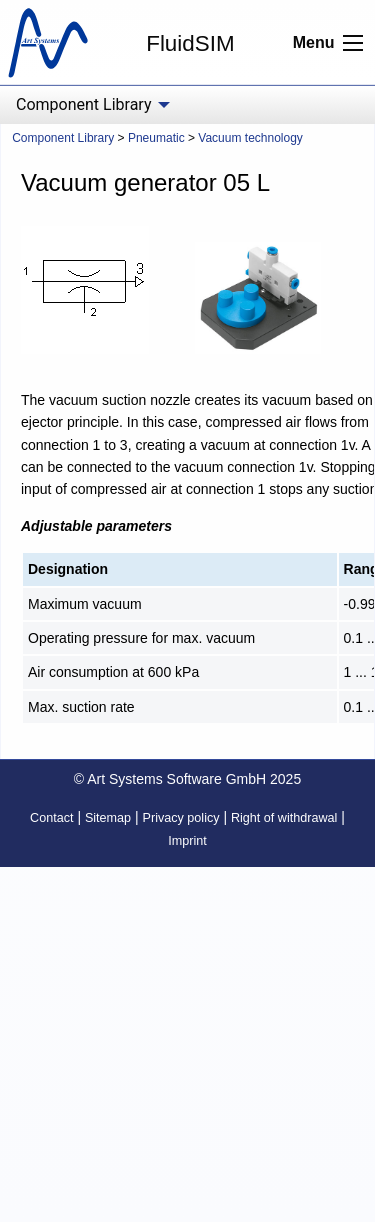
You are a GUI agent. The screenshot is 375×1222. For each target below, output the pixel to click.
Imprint (187, 841)
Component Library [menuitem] (83, 104)
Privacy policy (181, 818)
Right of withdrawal (284, 818)
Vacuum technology (250, 138)
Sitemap (108, 818)
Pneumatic (156, 138)
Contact (51, 818)
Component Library (63, 138)
